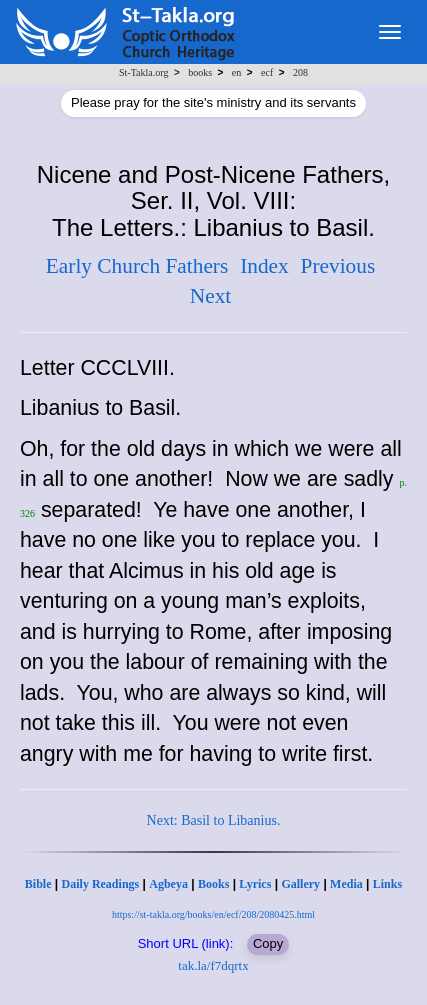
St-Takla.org (143, 72)
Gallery (300, 884)
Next (210, 296)
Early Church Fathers (137, 266)
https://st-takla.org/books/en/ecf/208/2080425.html (213, 914)
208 (300, 72)
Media (346, 884)
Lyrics (255, 884)
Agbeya (168, 884)
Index (264, 266)
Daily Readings (101, 884)
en (236, 72)
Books (213, 884)
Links (387, 884)
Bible (38, 884)
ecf (267, 72)
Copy (268, 943)
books (200, 72)
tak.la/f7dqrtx (213, 965)
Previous (338, 266)
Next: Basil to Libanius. (214, 820)
